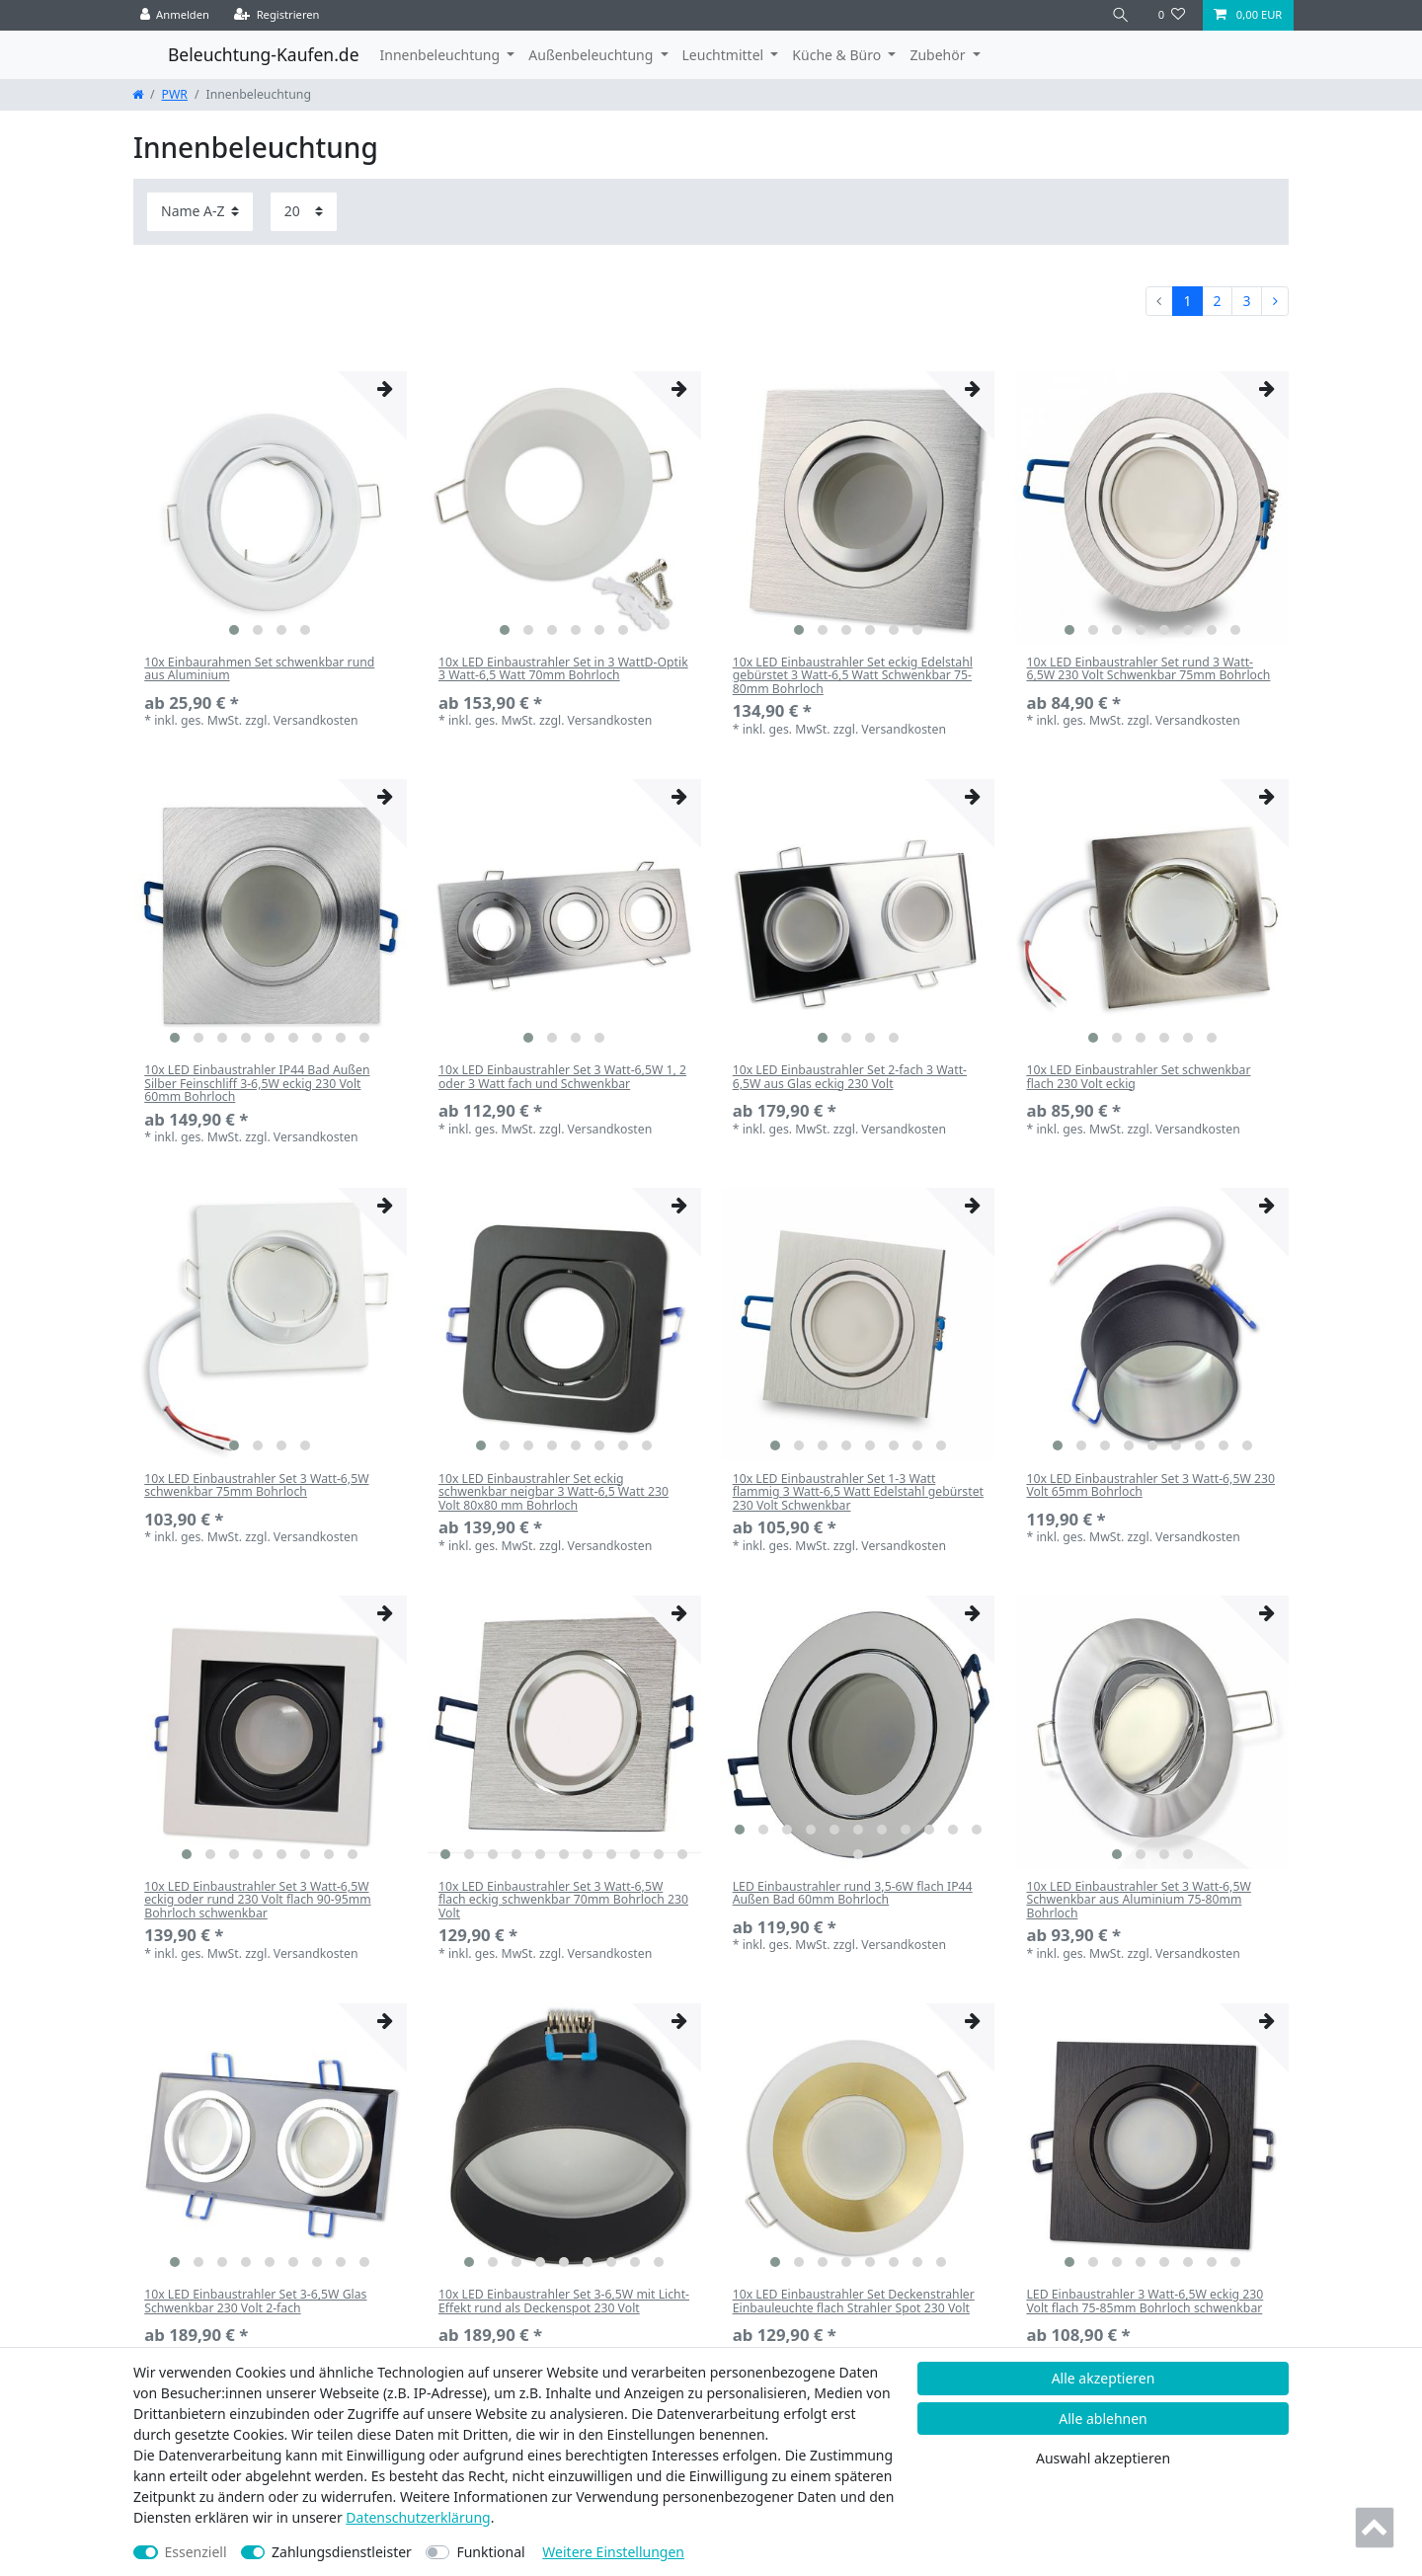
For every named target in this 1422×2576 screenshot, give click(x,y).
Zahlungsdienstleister (342, 2551)
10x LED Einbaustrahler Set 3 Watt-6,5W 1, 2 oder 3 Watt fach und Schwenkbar (562, 1077)
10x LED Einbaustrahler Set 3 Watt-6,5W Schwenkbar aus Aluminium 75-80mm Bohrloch (1138, 1899)
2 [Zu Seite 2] (1217, 300)
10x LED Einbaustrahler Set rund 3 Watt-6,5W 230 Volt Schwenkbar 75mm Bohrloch (1148, 669)
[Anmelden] (175, 15)
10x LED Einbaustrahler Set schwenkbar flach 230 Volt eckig (1138, 1077)
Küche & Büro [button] (838, 54)
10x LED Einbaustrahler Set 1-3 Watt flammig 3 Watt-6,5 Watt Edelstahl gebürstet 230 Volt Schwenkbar (858, 1492)
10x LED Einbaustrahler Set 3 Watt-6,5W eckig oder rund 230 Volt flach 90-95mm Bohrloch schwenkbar (257, 1899)
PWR (175, 94)
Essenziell (196, 2551)
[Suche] (1121, 15)
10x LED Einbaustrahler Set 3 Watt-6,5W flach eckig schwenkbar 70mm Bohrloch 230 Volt (563, 1899)
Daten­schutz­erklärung (418, 2517)
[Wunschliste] (1171, 15)
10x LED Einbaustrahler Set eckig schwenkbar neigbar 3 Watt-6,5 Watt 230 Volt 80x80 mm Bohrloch (553, 1492)
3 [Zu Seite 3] (1246, 300)
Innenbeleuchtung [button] (442, 54)
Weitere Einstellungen (613, 2551)
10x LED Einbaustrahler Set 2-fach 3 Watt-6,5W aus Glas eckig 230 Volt (850, 1077)
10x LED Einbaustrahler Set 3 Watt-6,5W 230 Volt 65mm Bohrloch (1150, 1486)
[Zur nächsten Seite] (1275, 301)
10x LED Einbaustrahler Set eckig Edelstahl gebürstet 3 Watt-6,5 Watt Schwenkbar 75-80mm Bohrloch (853, 675)
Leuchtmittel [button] (724, 54)
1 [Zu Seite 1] (1187, 300)
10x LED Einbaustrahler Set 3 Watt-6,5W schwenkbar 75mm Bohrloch (256, 1486)
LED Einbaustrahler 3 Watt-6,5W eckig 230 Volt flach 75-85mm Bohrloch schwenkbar (1144, 2301)
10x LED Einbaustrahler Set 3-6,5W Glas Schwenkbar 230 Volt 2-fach (255, 2301)
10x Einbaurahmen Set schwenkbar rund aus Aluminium (259, 669)
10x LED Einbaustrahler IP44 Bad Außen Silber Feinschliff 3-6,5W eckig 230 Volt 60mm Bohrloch (256, 1083)
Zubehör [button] (939, 54)
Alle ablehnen (1103, 2418)
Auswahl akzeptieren (1103, 2458)
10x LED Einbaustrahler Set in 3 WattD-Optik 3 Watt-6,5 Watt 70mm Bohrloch (563, 669)
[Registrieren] (277, 15)
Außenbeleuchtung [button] (592, 54)
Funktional (490, 2551)
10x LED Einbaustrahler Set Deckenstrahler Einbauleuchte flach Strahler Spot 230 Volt (854, 2301)
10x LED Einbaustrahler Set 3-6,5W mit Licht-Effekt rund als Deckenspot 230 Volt (563, 2301)
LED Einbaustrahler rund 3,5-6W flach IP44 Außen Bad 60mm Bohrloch (853, 1894)
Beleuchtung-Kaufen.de (263, 54)
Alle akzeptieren (1103, 2378)
